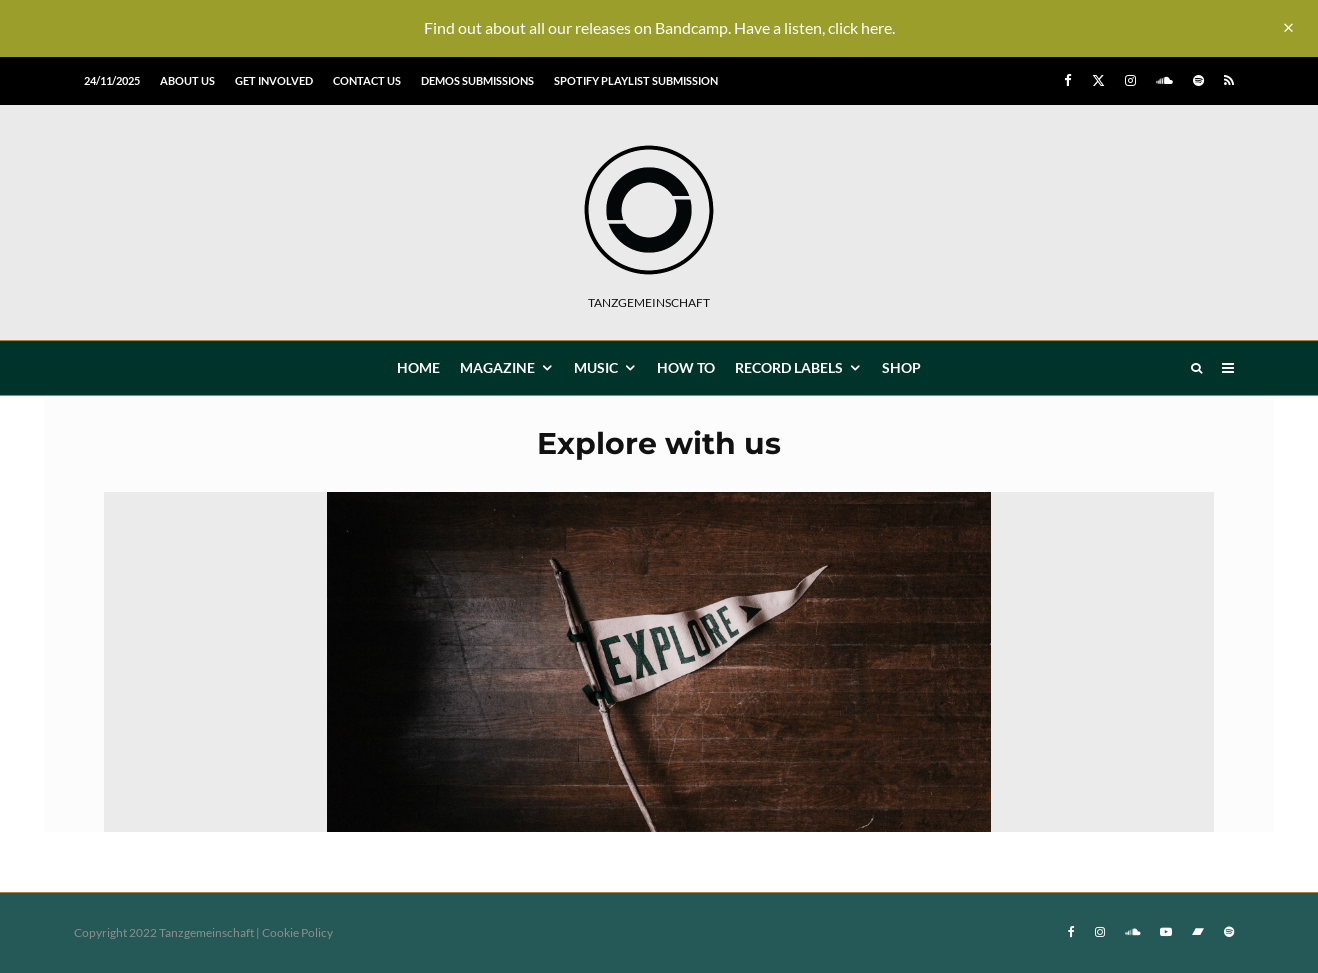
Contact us (367, 80)
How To (686, 367)
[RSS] (1229, 80)
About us (187, 80)
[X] (1098, 80)
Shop (901, 367)
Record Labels (789, 367)
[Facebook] (1068, 80)
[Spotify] (1198, 80)
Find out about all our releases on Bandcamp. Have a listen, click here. (659, 27)
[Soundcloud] (1164, 80)
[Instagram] (1130, 80)
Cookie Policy (297, 932)
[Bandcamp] (1198, 932)
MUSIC (596, 367)
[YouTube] (1166, 932)
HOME (418, 367)
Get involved (274, 80)
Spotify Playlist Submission (636, 80)
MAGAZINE (497, 367)
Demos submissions (477, 80)
